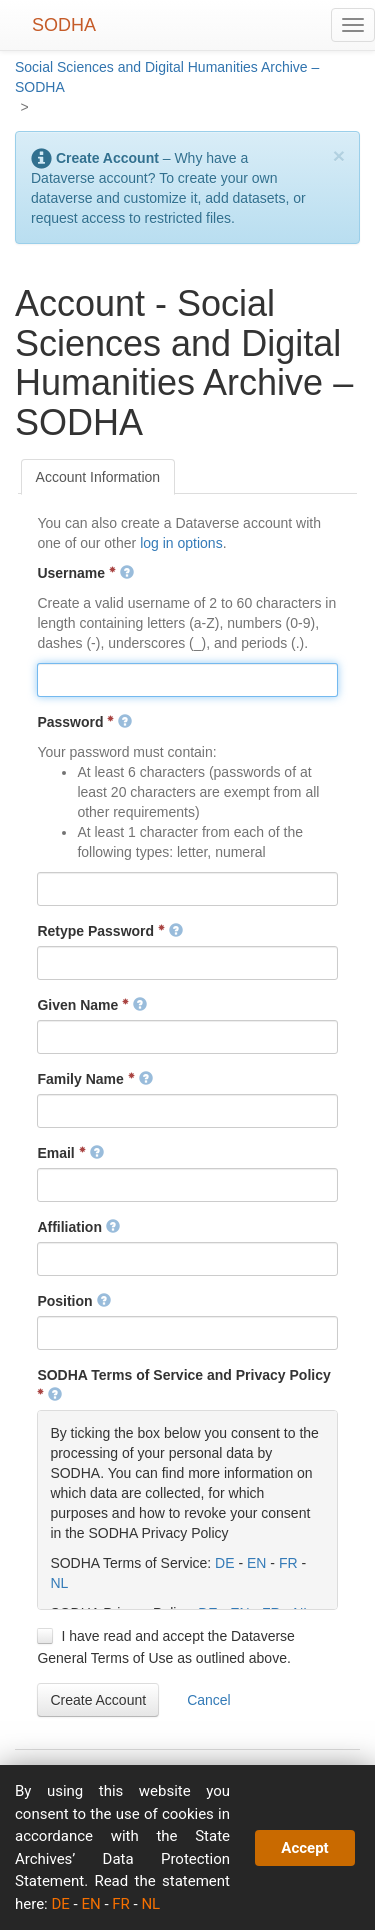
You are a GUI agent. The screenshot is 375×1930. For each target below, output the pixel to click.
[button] (98, 1700)
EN (256, 1563)
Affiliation (78, 1227)
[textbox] (187, 680)
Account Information (98, 477)
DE (224, 1563)
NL (59, 1583)
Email (70, 1153)
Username (85, 573)
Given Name (92, 1005)
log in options (181, 543)
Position (73, 1301)
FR (288, 1563)
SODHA (64, 25)
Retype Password (110, 931)
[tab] (98, 477)
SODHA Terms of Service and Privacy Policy (183, 1385)
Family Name (94, 1079)
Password (84, 722)
